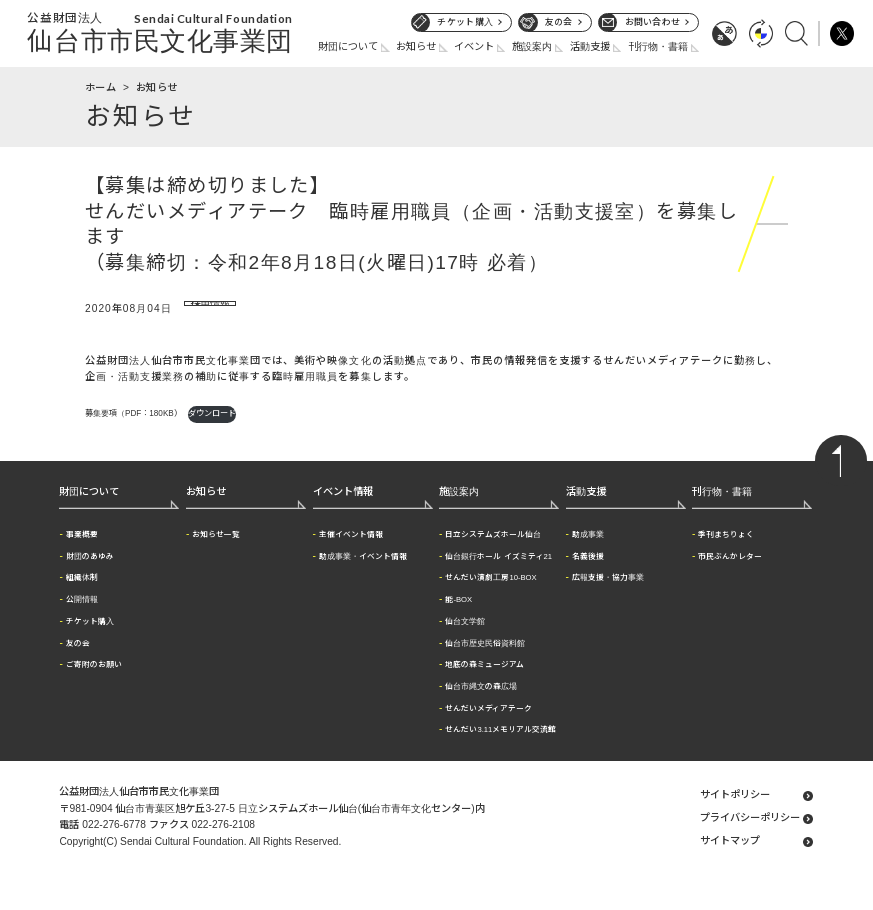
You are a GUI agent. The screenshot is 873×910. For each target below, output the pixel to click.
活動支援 (590, 46)
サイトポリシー (735, 812)
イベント (474, 46)
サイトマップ (730, 858)
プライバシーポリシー (750, 835)
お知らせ (416, 46)
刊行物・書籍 (658, 46)
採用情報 (207, 309)
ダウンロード (212, 430)
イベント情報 (343, 508)
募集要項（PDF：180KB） (133, 430)
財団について (348, 46)
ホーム (101, 87)
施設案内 (532, 46)
